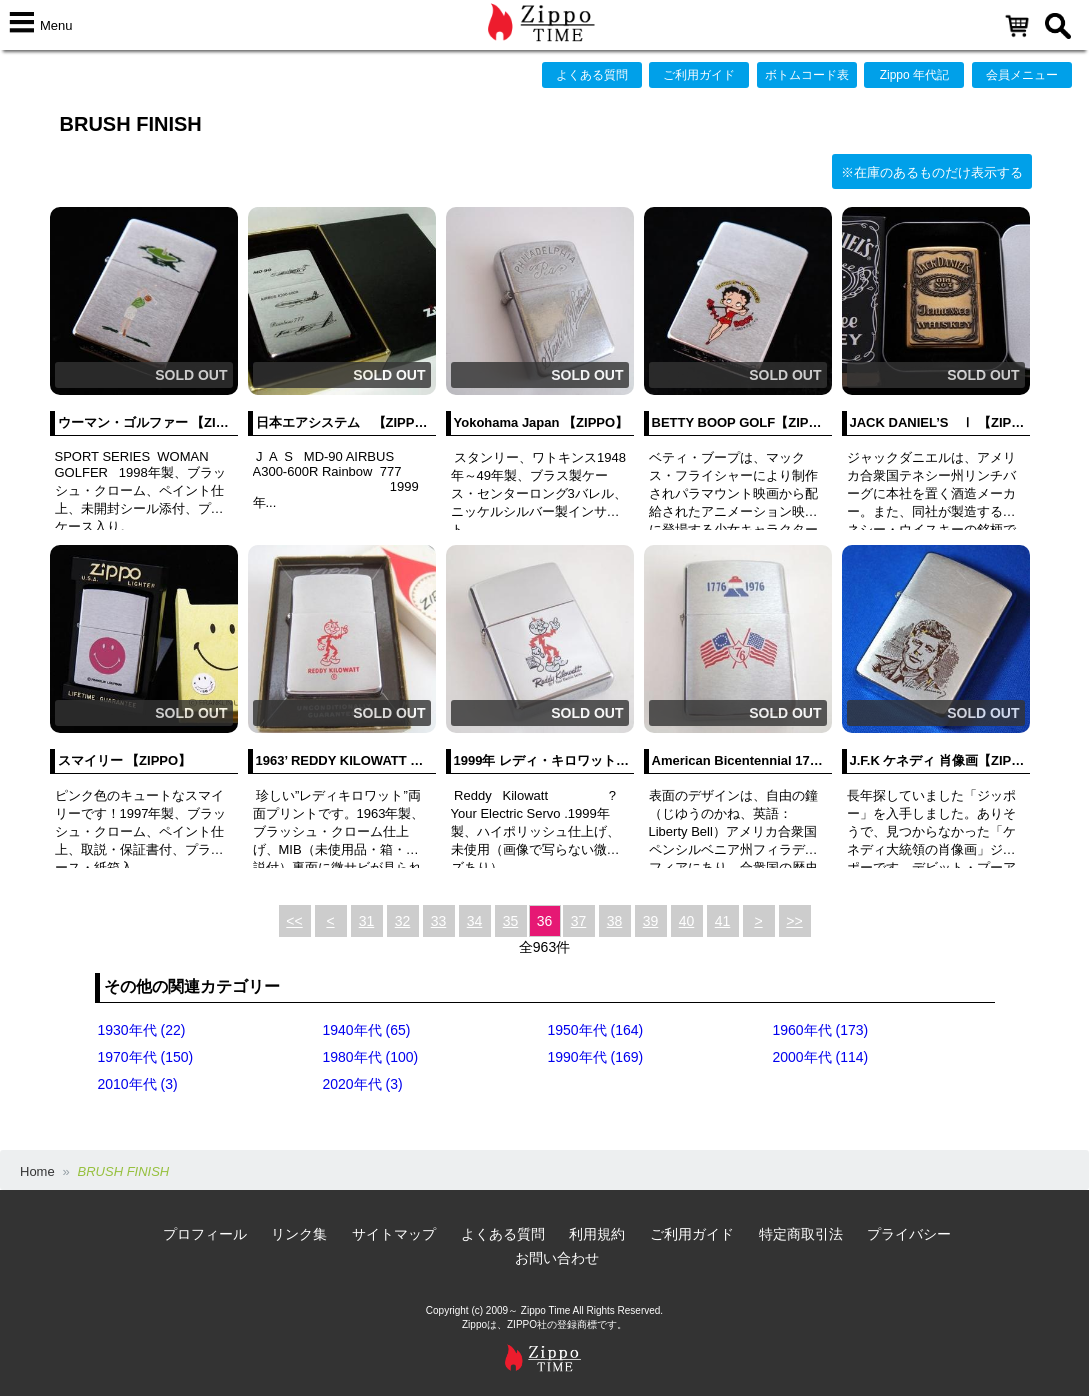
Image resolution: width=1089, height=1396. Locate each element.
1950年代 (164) (596, 1030)
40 (687, 921)
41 (723, 921)
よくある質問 (592, 75)
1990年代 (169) (596, 1057)
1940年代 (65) (367, 1030)
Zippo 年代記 (914, 75)
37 (579, 921)
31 (367, 921)
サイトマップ (394, 1234)
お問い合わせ (557, 1258)
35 (511, 921)
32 (403, 921)
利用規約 (597, 1234)
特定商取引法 (801, 1234)
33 (439, 921)
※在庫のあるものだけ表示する (932, 172)
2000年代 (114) (821, 1057)
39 (651, 921)
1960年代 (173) (821, 1030)
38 (615, 921)
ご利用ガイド (699, 75)
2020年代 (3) (363, 1084)
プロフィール (205, 1234)
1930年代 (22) (142, 1030)
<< (294, 921)
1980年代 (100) (371, 1057)
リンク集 (299, 1234)
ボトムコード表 (807, 75)
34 (475, 921)
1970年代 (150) (146, 1057)
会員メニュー (1022, 75)
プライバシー (909, 1234)
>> (794, 921)
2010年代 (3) (138, 1084)
